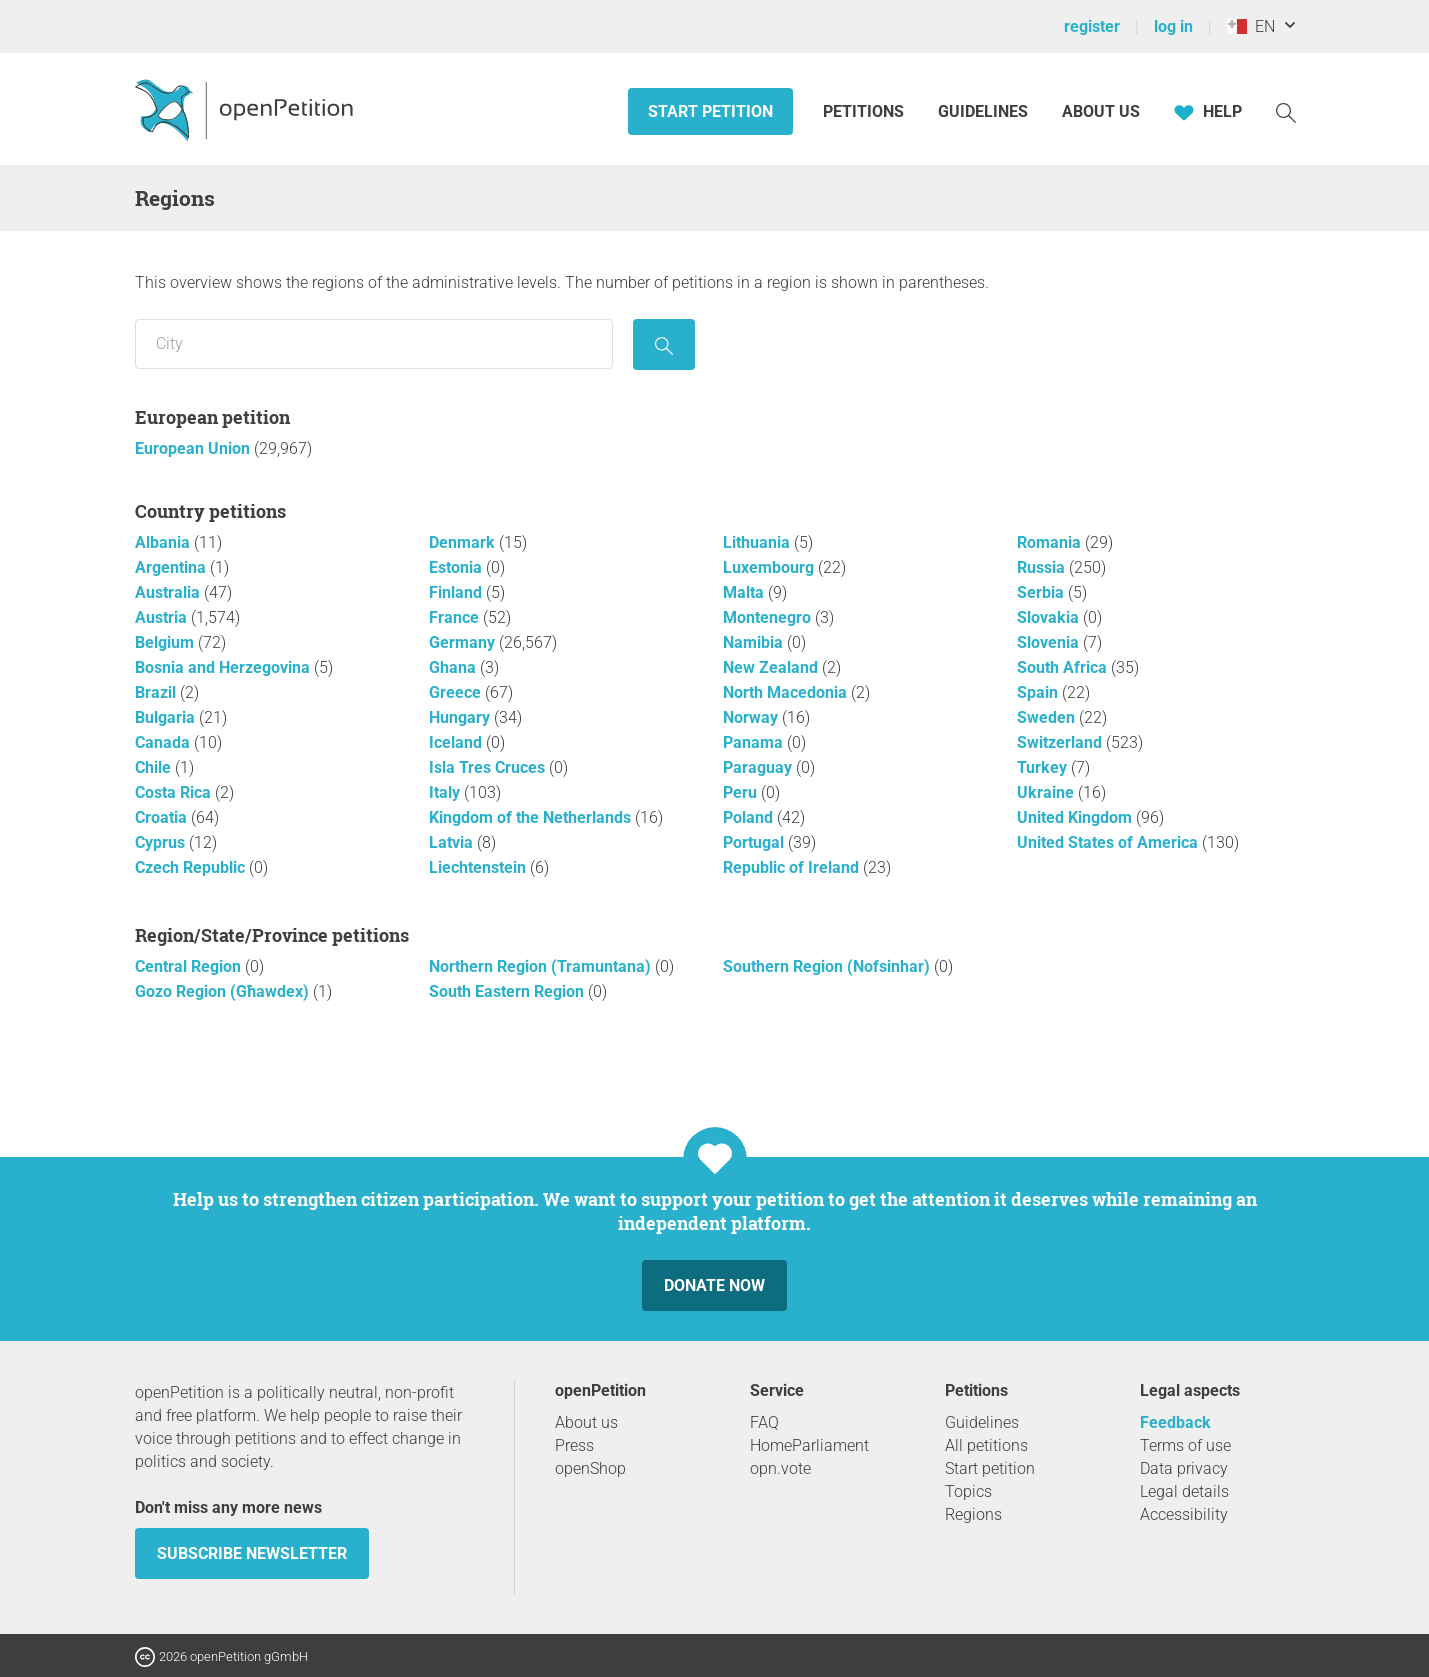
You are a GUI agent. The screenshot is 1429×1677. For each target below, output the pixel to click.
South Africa (1064, 667)
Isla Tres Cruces (489, 767)
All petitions (986, 1445)
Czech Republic (192, 867)
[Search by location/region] (374, 344)
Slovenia (1050, 642)
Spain (1039, 692)
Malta (745, 592)
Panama (755, 742)
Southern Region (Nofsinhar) (828, 966)
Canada (164, 742)
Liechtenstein (479, 867)
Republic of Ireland (793, 867)
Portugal (755, 842)
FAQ (764, 1422)
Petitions (865, 111)
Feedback (1175, 1422)
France (456, 617)
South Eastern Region (508, 991)
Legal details (1184, 1491)
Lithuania (758, 542)
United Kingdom (1076, 817)
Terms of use (1185, 1445)
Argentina (172, 567)
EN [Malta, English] (1251, 26)
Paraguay (759, 767)
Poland (750, 817)
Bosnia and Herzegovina (224, 667)
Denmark (464, 542)
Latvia (453, 842)
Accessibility (1184, 1514)
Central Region (190, 966)
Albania (164, 542)
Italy (446, 792)
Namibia (755, 642)
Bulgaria (167, 717)
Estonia (457, 567)
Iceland (457, 742)
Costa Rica (175, 792)
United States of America (1109, 842)
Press (574, 1445)
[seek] (664, 344)
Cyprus (162, 842)
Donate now (714, 1285)
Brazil (157, 692)
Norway (752, 717)
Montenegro (769, 617)
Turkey (1044, 767)
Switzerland (1061, 742)
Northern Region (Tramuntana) (542, 966)
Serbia (1042, 592)
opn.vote (780, 1468)
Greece (457, 692)
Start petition (710, 111)
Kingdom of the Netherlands (532, 817)
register (1092, 26)
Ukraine (1047, 792)
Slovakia (1050, 617)
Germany (464, 642)
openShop (590, 1468)
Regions (973, 1514)
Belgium (166, 642)
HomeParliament (809, 1445)
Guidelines (983, 111)
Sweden (1048, 717)
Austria (163, 617)
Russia (1043, 567)
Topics (968, 1491)
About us (1101, 111)
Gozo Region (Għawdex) (224, 991)
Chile (155, 767)
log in (1173, 26)
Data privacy (1184, 1468)
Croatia (163, 817)
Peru (742, 792)
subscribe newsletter (252, 1553)
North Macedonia (787, 692)
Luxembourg (770, 567)
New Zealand (772, 667)
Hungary (461, 717)
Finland (457, 592)
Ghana (454, 667)
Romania (1051, 542)
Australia (169, 592)
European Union (194, 448)
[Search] (1286, 111)
